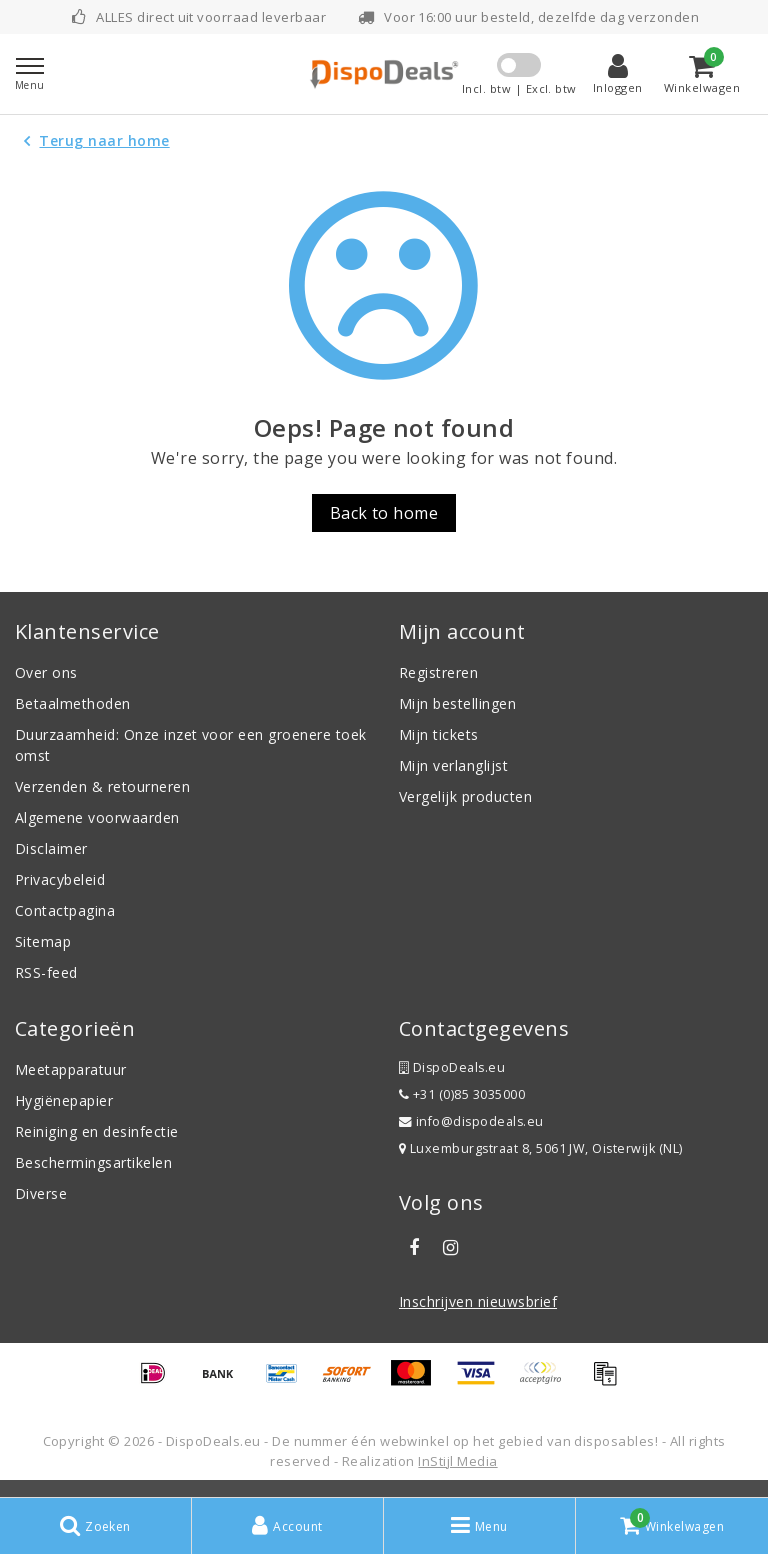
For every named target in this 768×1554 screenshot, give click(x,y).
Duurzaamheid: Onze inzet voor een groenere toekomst (191, 745)
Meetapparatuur (71, 1069)
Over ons (46, 672)
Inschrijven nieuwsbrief (478, 1301)
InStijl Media (457, 1461)
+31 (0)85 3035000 (462, 1094)
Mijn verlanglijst (453, 765)
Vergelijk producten (465, 796)
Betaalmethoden (73, 703)
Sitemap (43, 941)
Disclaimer (51, 848)
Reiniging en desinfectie (97, 1131)
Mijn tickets (439, 734)
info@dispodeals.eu (471, 1121)
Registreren (438, 672)
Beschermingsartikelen (93, 1162)
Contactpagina (65, 910)
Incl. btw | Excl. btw (519, 88)
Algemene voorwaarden (97, 817)
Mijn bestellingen (457, 703)
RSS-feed (46, 972)
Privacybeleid (60, 879)
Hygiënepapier (64, 1100)
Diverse (41, 1193)
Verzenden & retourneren (102, 786)
